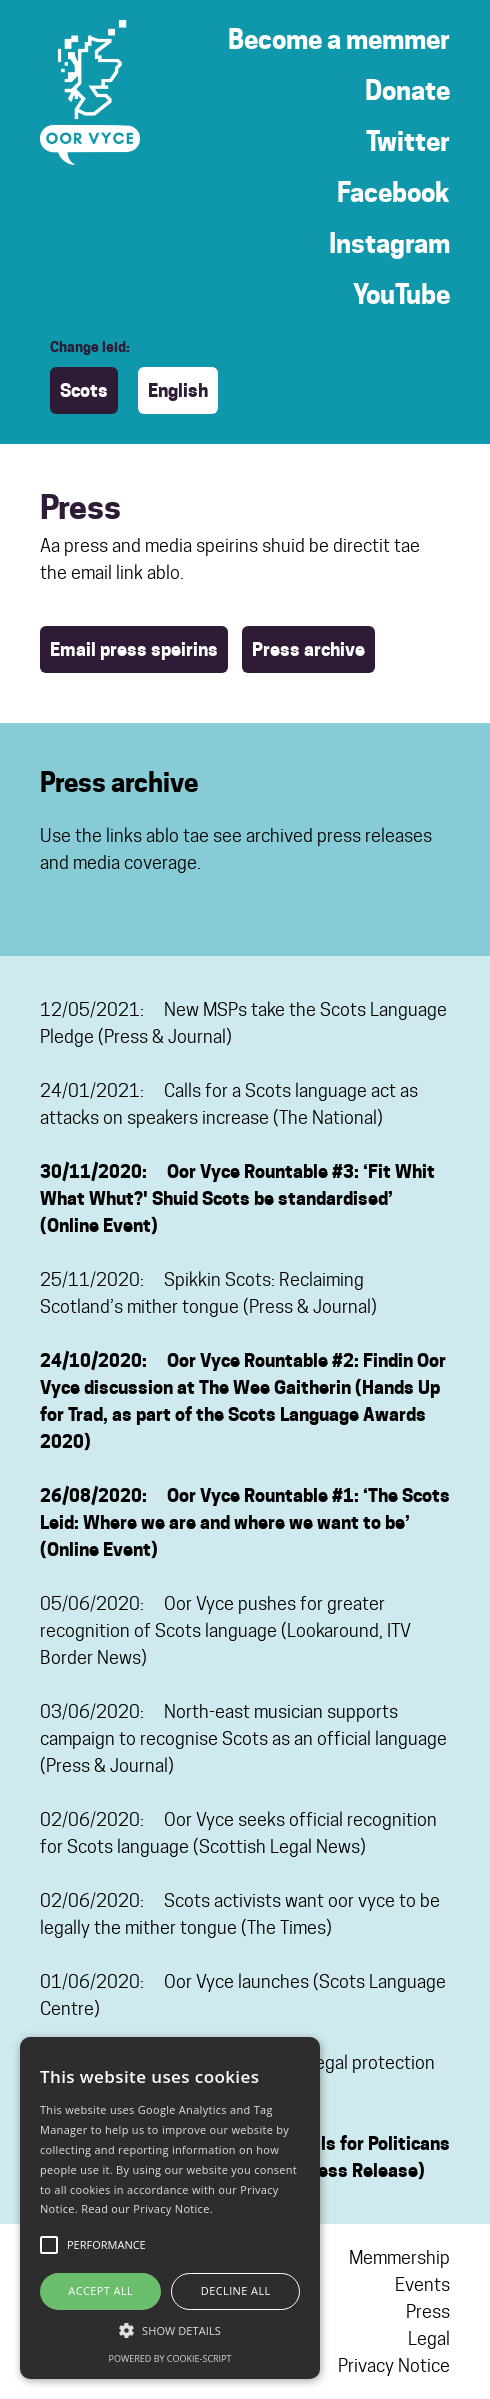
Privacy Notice (394, 2365)
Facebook (393, 192)
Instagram (389, 243)
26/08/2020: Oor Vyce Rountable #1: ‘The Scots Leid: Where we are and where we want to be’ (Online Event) (245, 1522)
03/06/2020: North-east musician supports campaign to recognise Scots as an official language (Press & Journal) (243, 1738)
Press (428, 2311)
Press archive (308, 649)
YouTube (401, 294)
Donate (407, 90)
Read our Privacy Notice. (147, 2208)
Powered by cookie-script (170, 2358)
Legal (429, 2338)
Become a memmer (339, 39)
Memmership (399, 2257)
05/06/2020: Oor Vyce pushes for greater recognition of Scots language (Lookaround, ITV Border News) (225, 1630)
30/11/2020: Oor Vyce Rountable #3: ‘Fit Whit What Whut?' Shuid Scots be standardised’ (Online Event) (237, 1198)
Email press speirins (134, 649)
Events (422, 2284)
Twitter (408, 141)
